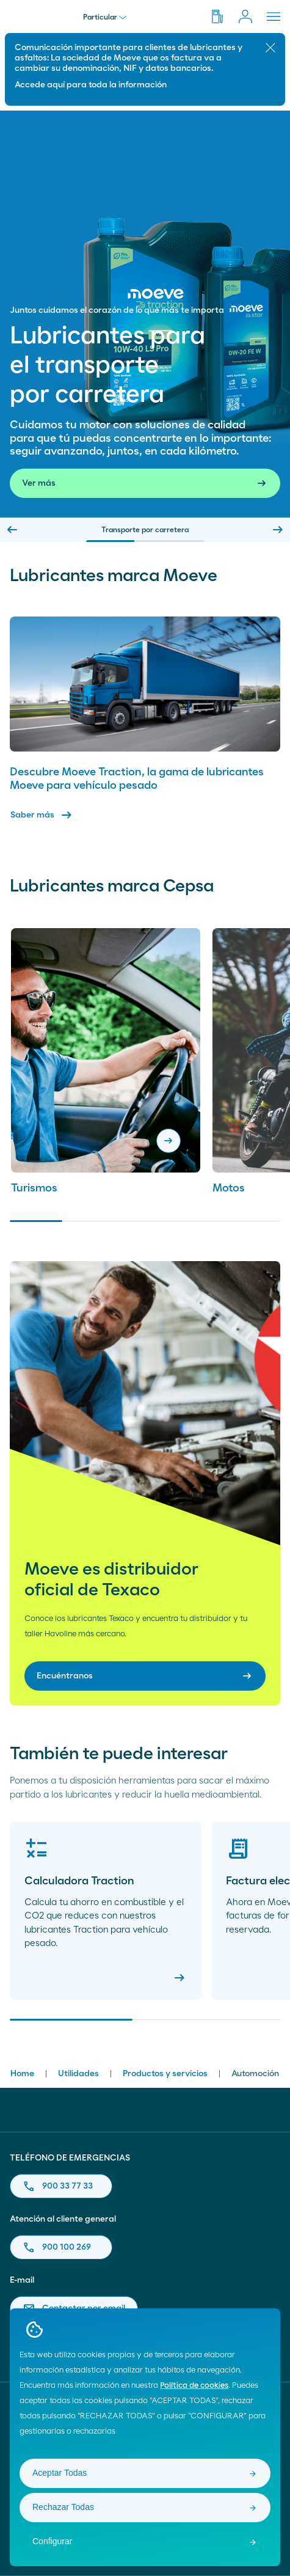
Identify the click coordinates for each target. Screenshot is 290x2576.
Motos (228, 1188)
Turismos (34, 1188)
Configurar (52, 2541)
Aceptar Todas (59, 2473)
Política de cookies (194, 2386)
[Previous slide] (12, 530)
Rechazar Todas (63, 2507)
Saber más (42, 815)
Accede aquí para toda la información (91, 85)
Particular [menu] (104, 17)
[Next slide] (278, 530)
